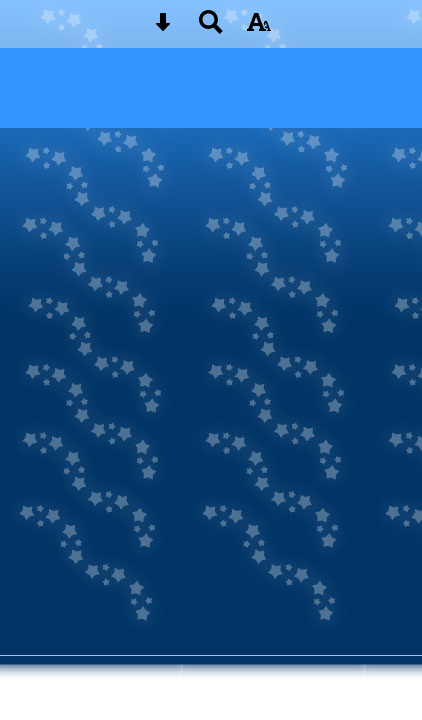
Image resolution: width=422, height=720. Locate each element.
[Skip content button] (163, 28)
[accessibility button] (259, 28)
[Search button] (211, 28)
